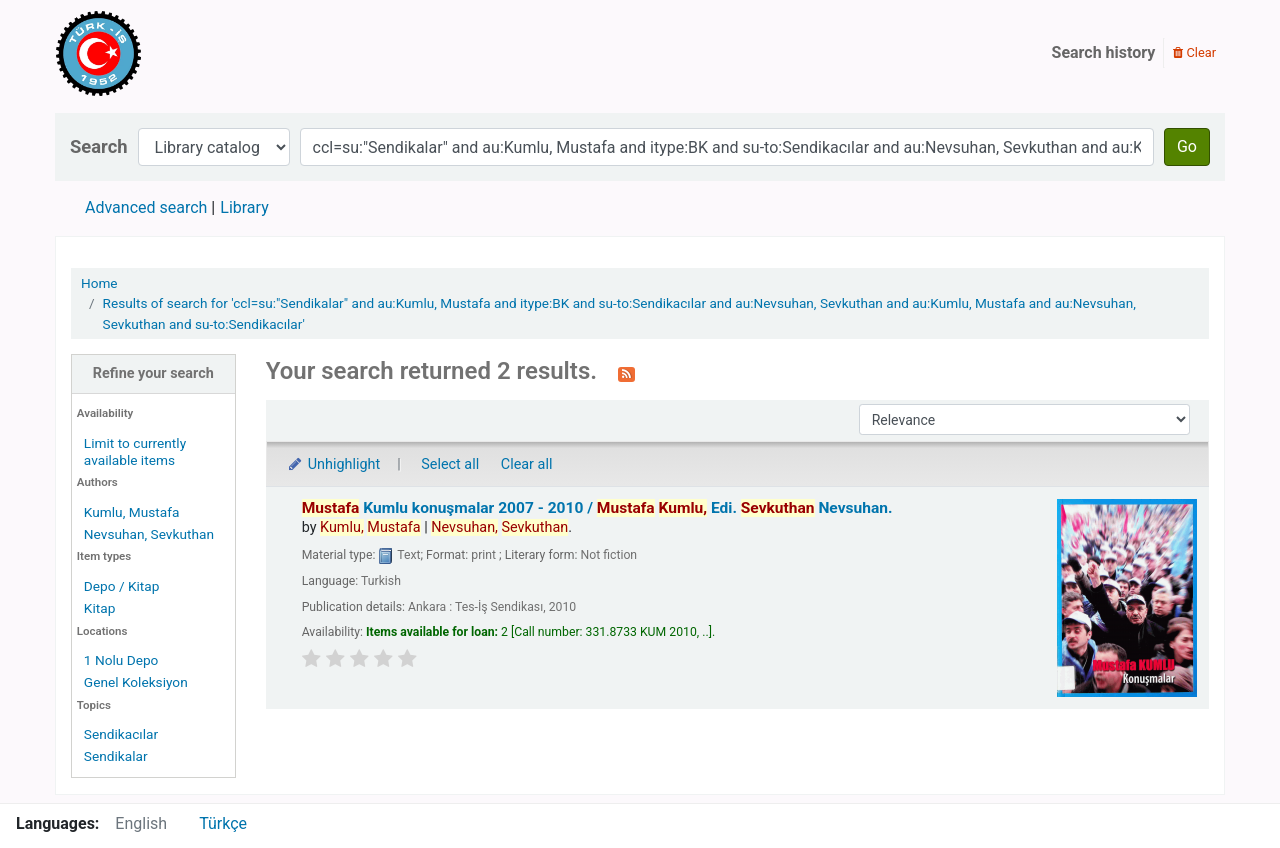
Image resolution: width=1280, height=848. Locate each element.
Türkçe (223, 823)
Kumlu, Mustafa (132, 512)
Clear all (527, 464)
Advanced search (146, 207)
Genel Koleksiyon (136, 682)
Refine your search (153, 373)
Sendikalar (116, 756)
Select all (450, 464)
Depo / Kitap (122, 586)
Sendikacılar (121, 734)
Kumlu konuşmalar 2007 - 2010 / (597, 508)
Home (99, 283)
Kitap (100, 608)
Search (99, 146)
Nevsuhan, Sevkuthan (149, 534)
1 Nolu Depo (121, 660)
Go (1187, 146)
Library (244, 207)
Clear (1194, 52)
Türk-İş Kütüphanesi (156, 53)
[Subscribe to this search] (626, 373)
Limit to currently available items (135, 451)
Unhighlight (333, 464)
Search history (1104, 52)
